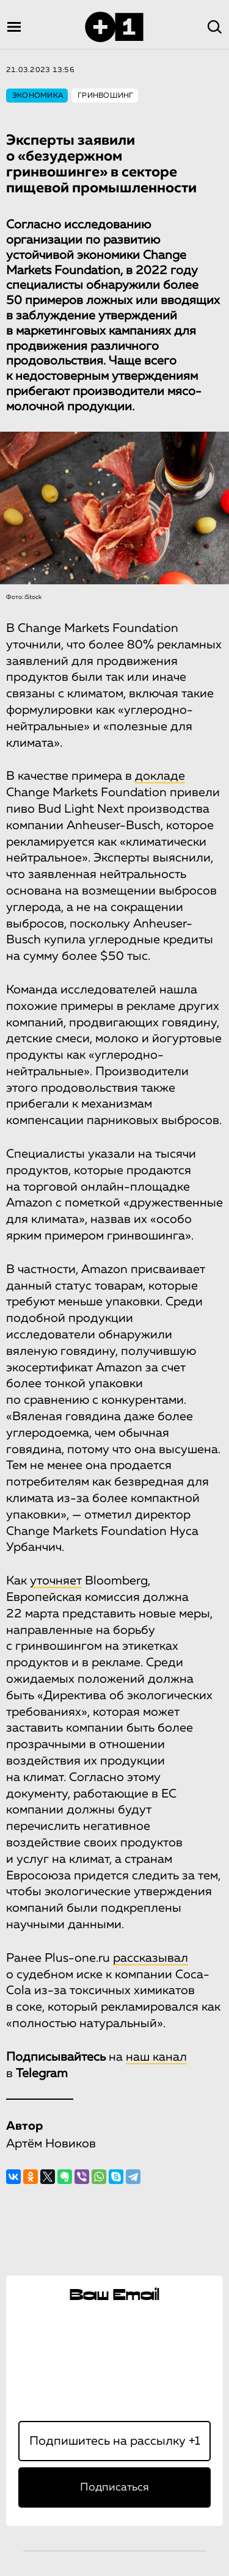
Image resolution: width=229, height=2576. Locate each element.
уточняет (56, 1581)
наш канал (156, 2057)
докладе (160, 776)
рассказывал (150, 1958)
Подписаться (114, 2487)
